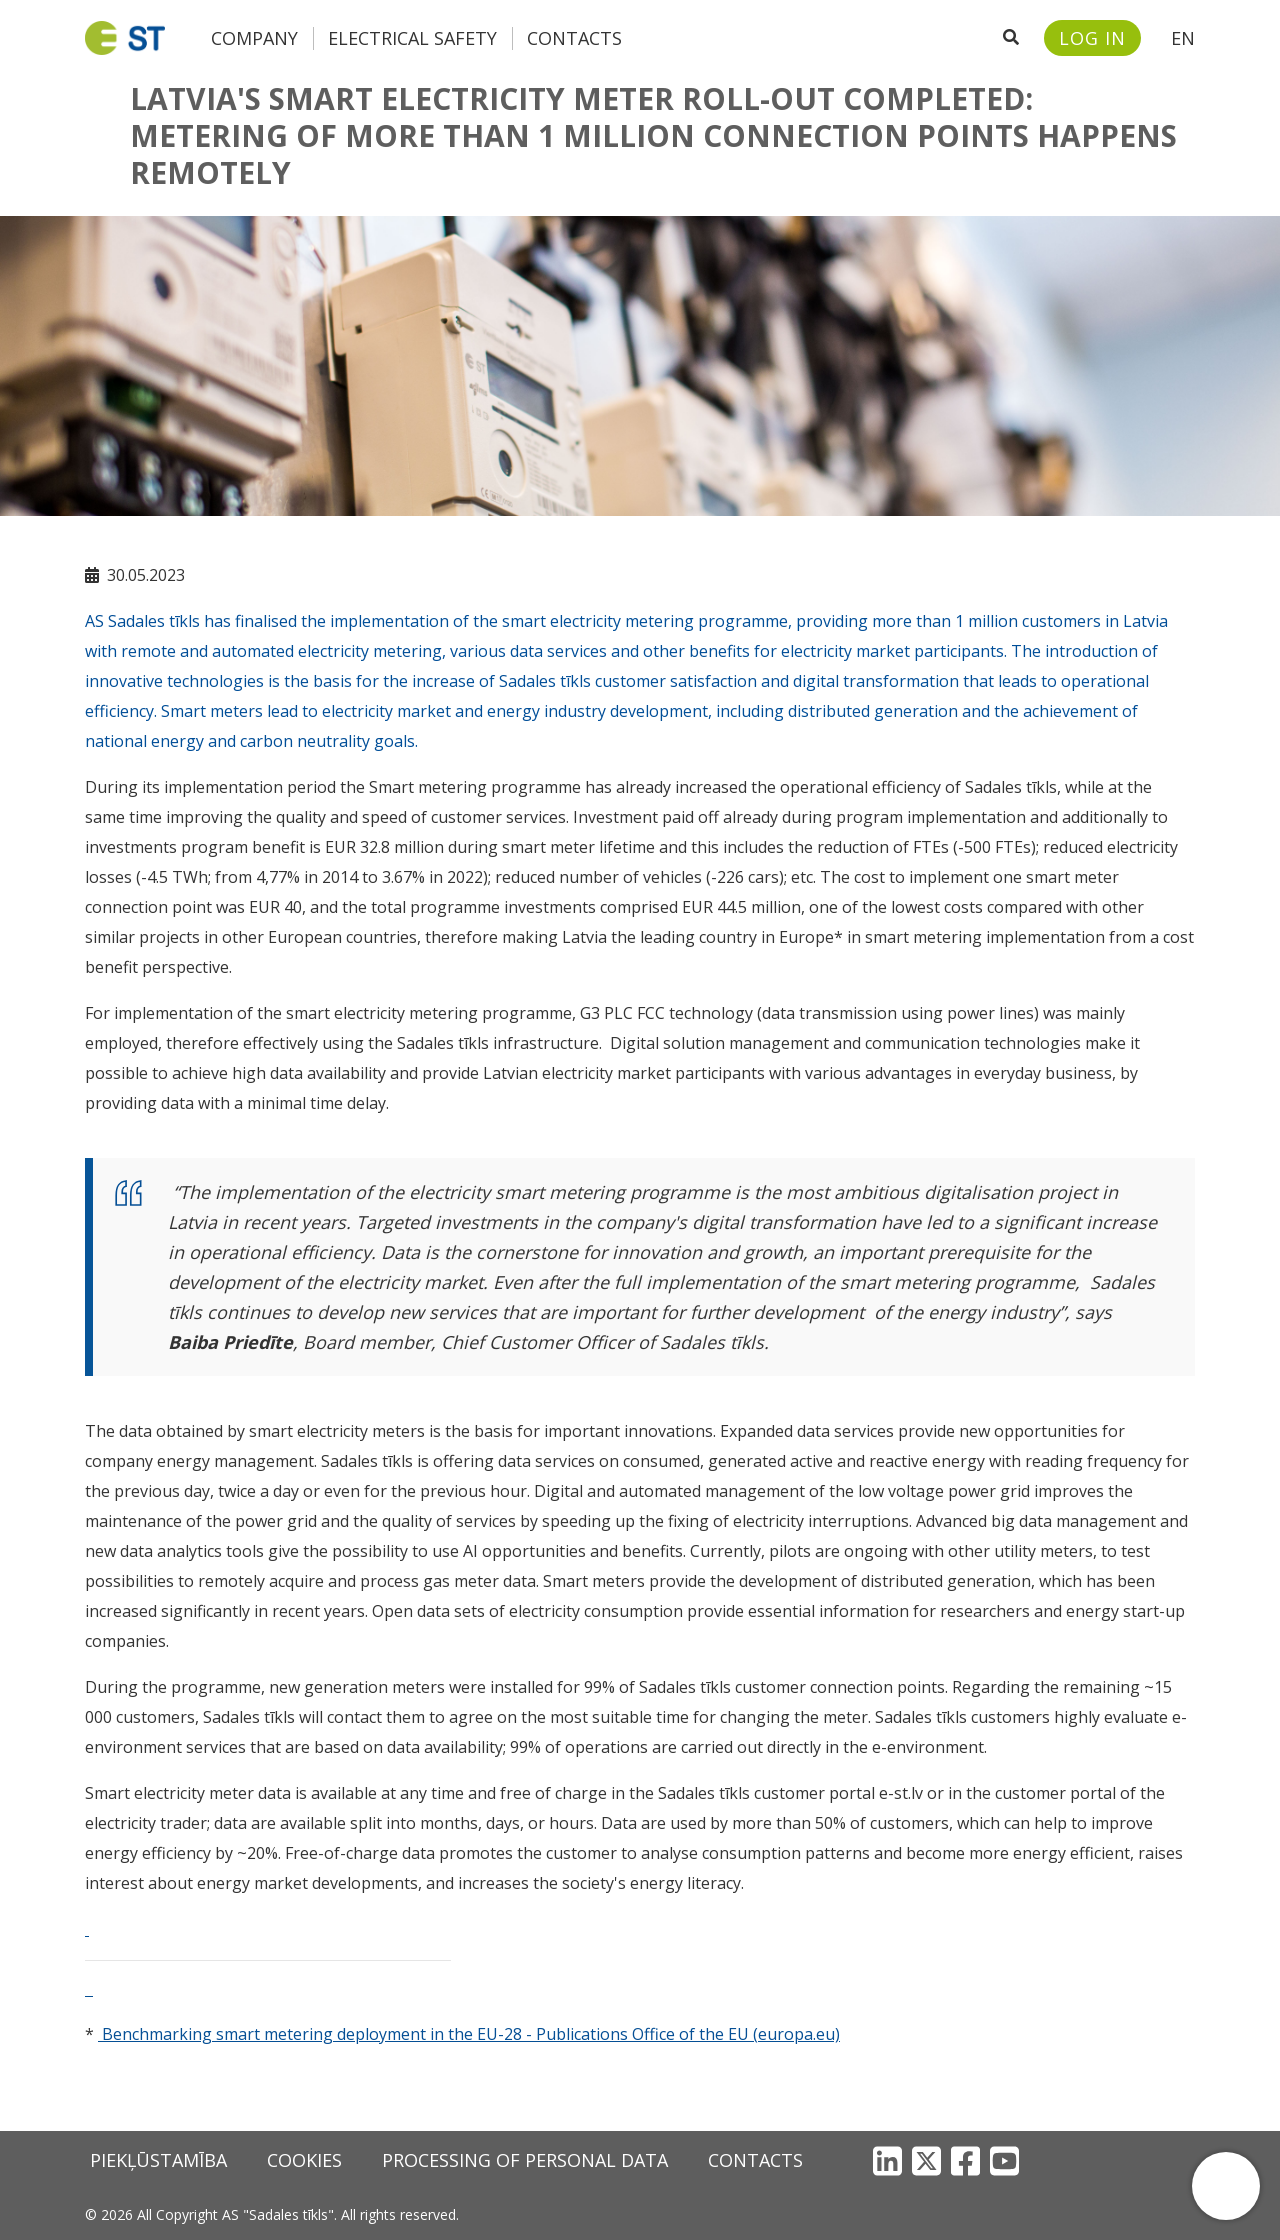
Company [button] (254, 38)
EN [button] (1183, 38)
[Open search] (1011, 38)
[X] (926, 2160)
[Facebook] (965, 2160)
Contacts (574, 38)
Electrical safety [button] (412, 38)
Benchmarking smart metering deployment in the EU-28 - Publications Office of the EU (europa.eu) (471, 2034)
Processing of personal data (525, 2160)
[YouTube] (1004, 2160)
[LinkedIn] (887, 2160)
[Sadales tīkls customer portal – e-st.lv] (1092, 38)
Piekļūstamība (158, 2160)
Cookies (304, 2160)
